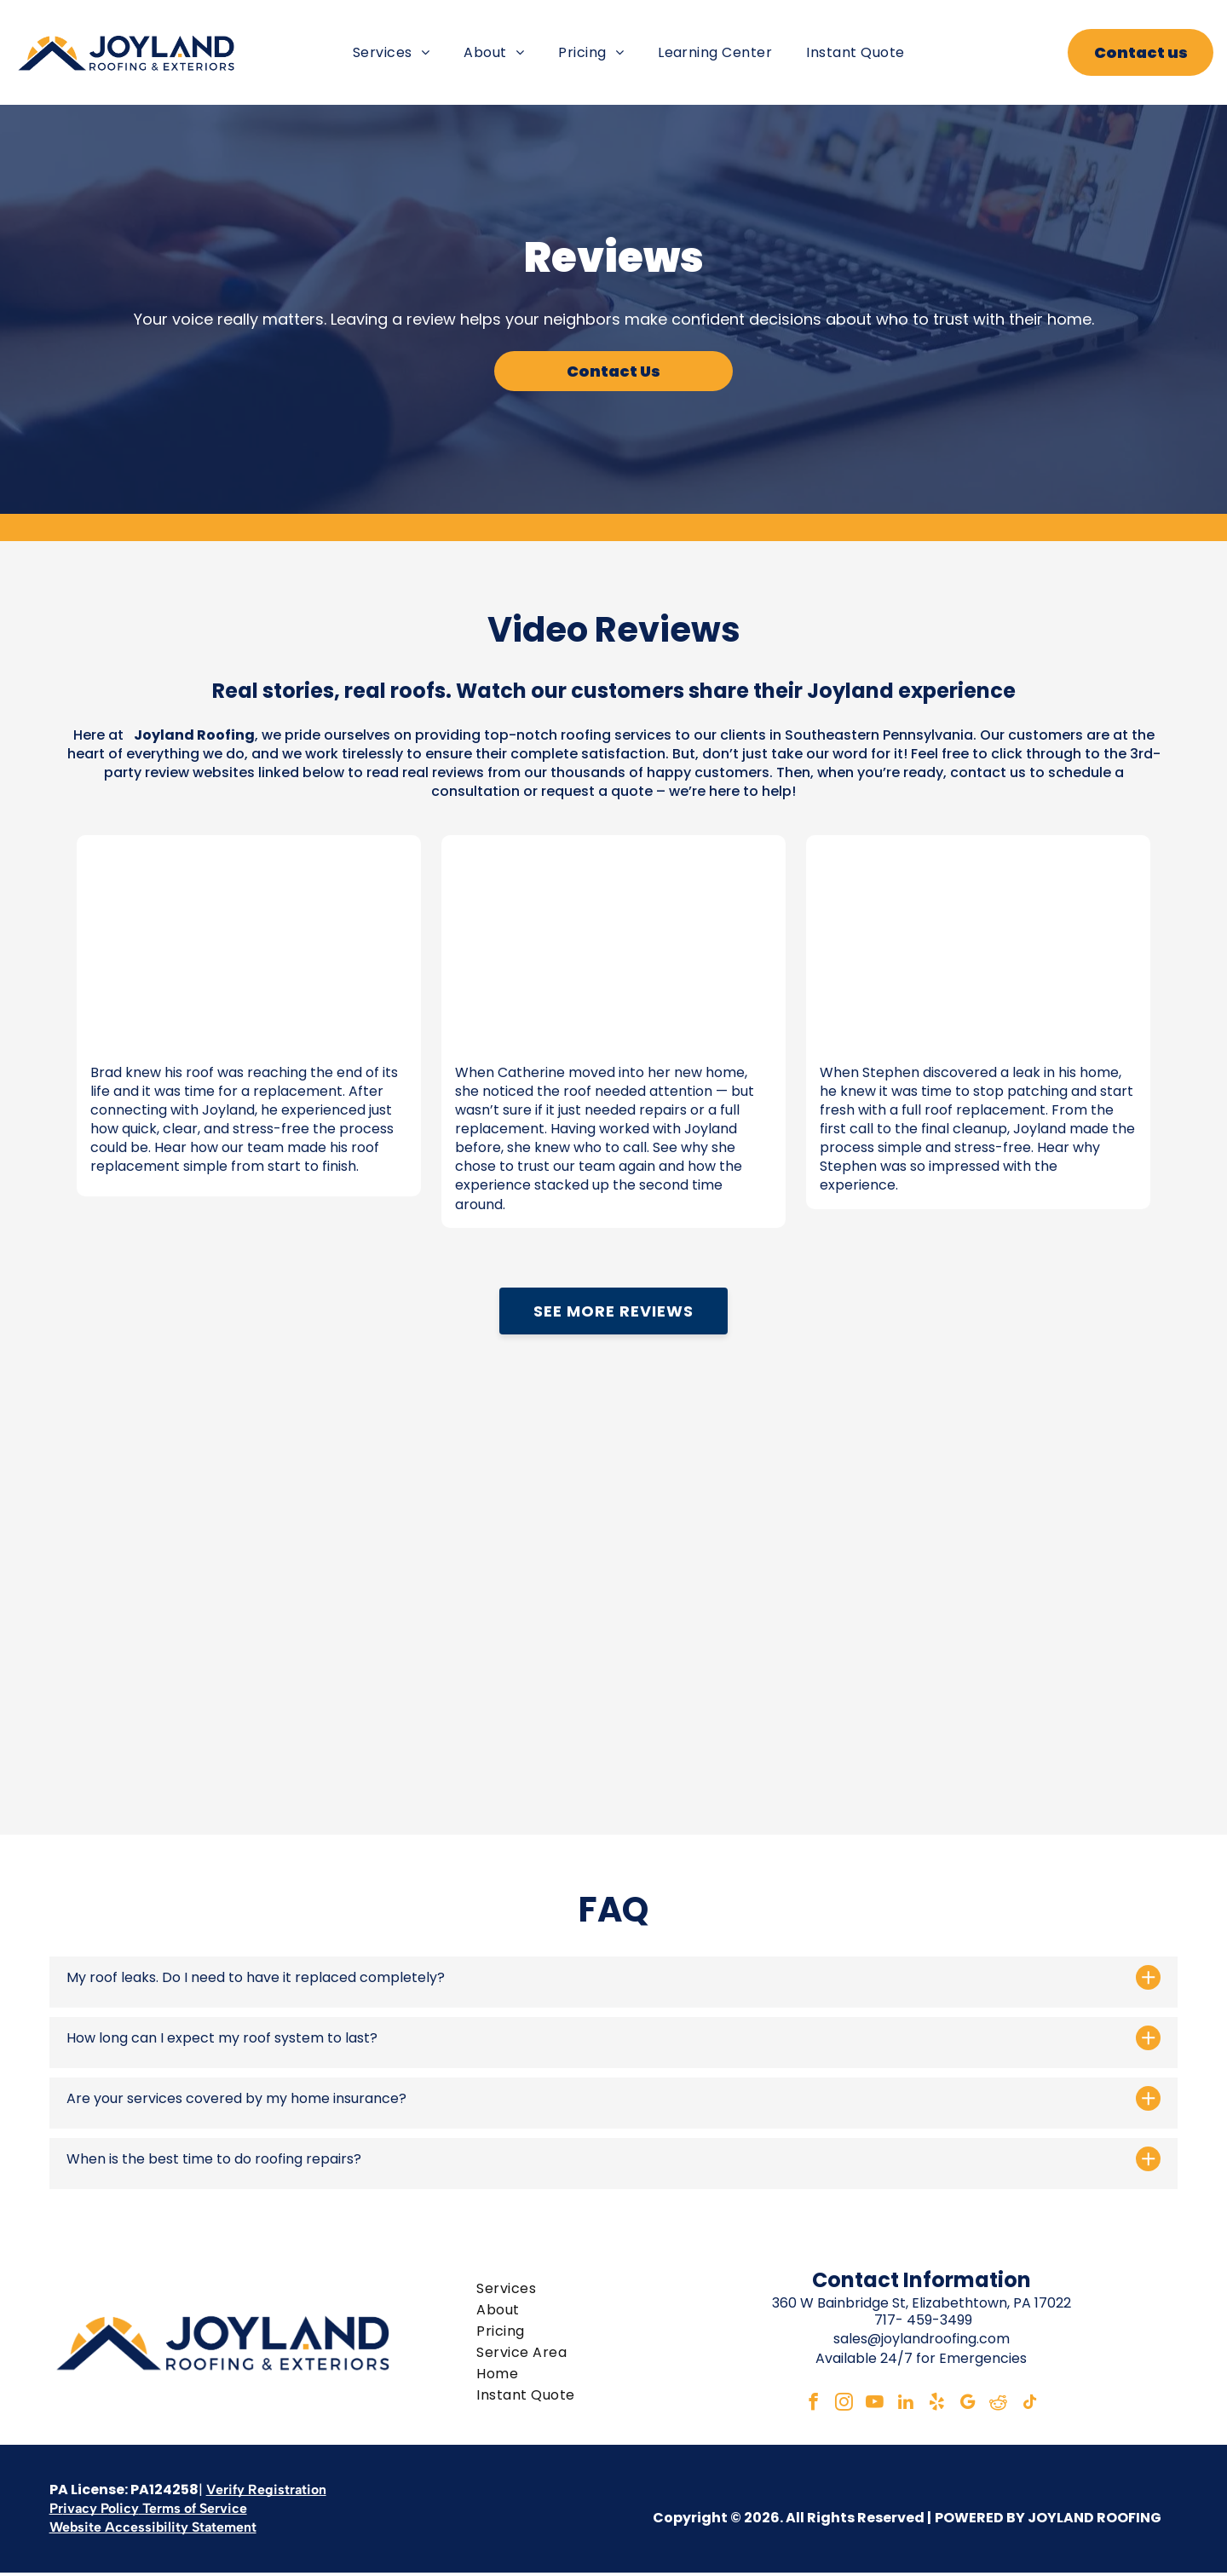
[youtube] (870, 2406)
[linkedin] (904, 2406)
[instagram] (836, 2406)
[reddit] (1007, 2406)
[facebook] (802, 2406)
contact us (988, 772)
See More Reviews (613, 1311)
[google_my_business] (973, 2406)
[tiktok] (1041, 2406)
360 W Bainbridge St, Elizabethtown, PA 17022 (921, 2302)
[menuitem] (391, 52)
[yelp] (938, 2406)
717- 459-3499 (923, 2320)
